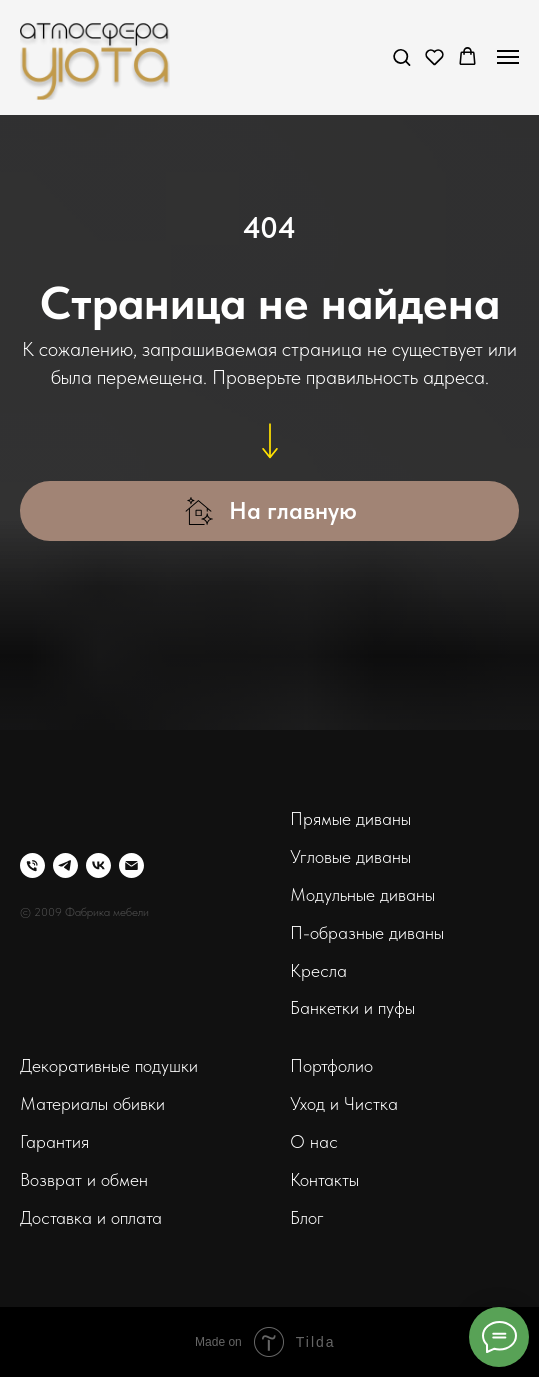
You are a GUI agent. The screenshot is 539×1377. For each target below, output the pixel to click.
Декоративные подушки (109, 1065)
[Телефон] (32, 865)
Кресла (318, 970)
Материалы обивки (92, 1103)
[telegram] (65, 865)
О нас (314, 1141)
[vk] (98, 865)
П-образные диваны (367, 932)
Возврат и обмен (84, 1179)
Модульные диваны (362, 894)
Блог (307, 1217)
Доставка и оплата (91, 1217)
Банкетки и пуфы (352, 1007)
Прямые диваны (350, 818)
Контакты (324, 1179)
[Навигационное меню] (508, 57)
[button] (401, 56)
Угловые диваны (350, 856)
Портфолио (331, 1065)
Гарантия (54, 1141)
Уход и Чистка (344, 1103)
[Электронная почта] (131, 865)
